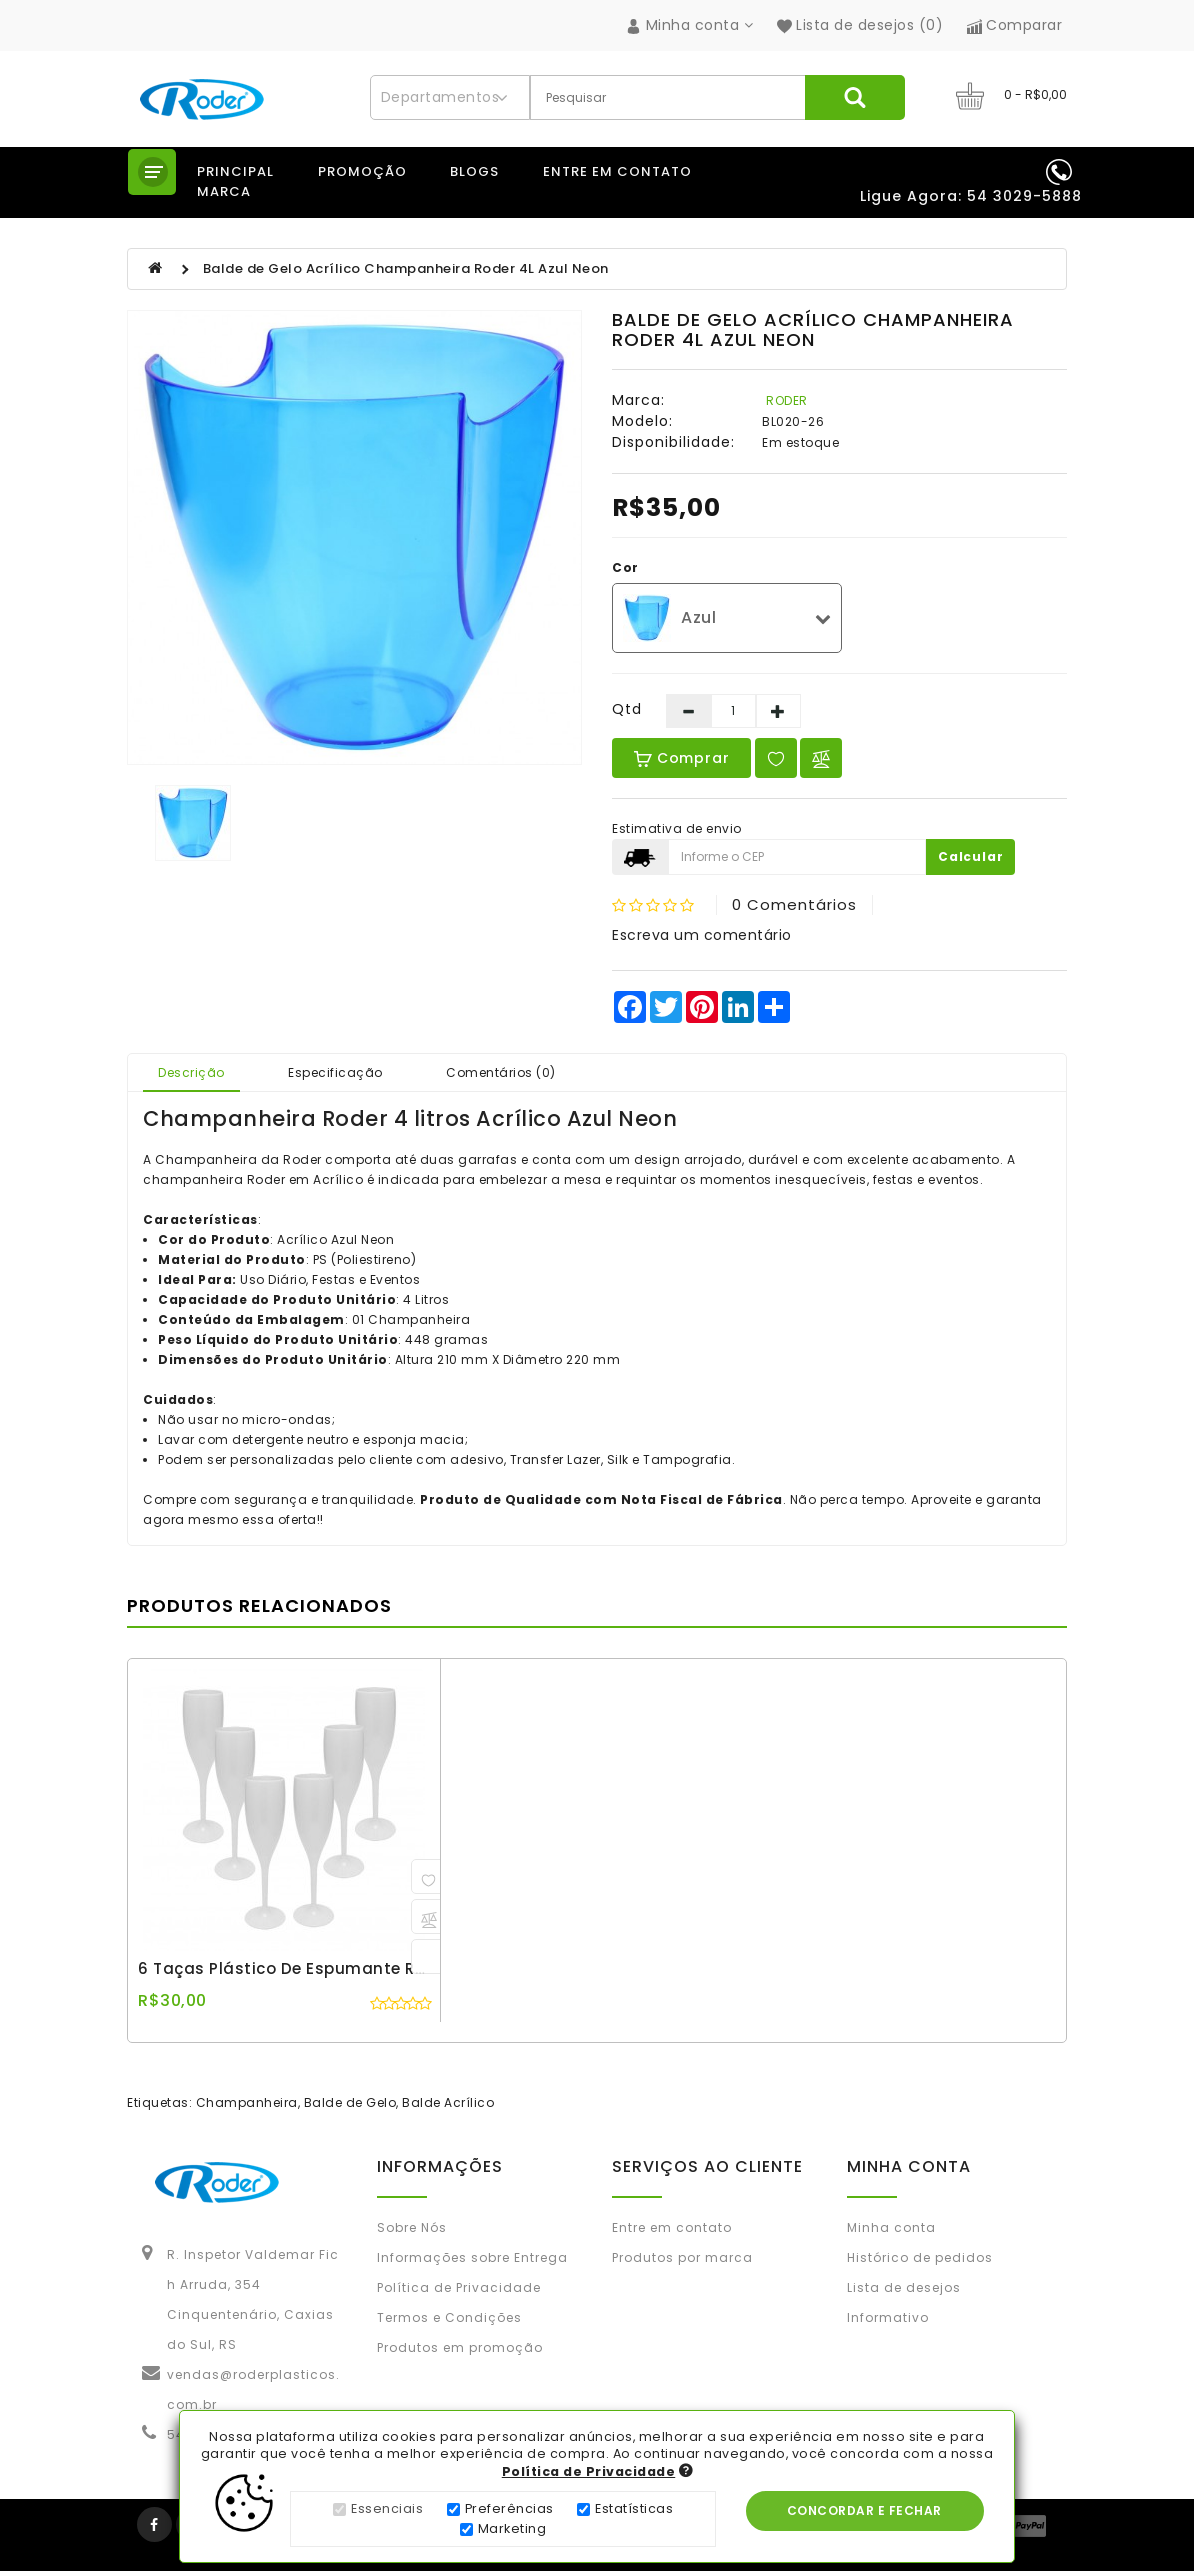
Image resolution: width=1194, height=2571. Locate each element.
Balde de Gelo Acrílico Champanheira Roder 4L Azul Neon (406, 268)
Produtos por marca (682, 2257)
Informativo (888, 2317)
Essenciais (387, 2510)
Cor (625, 567)
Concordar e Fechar (866, 2512)
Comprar (681, 758)
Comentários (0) (501, 1072)
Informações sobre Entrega (472, 2257)
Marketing (512, 2530)
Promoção (362, 171)
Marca (224, 191)
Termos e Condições (449, 2317)
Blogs (474, 171)
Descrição (191, 1072)
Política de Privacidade (459, 2287)
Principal (235, 171)
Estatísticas (634, 2510)
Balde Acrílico (448, 2102)
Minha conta (891, 2227)
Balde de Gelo (350, 2102)
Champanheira (247, 2102)
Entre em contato (617, 171)
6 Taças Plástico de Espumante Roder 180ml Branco (352, 1968)
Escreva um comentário (702, 935)
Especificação (335, 1072)
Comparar (1015, 25)
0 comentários (794, 904)
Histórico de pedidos (920, 2257)
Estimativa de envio (677, 828)
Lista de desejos (904, 2287)
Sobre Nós (412, 2227)
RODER (787, 400)
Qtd (627, 709)
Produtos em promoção (460, 2347)
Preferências (509, 2510)
